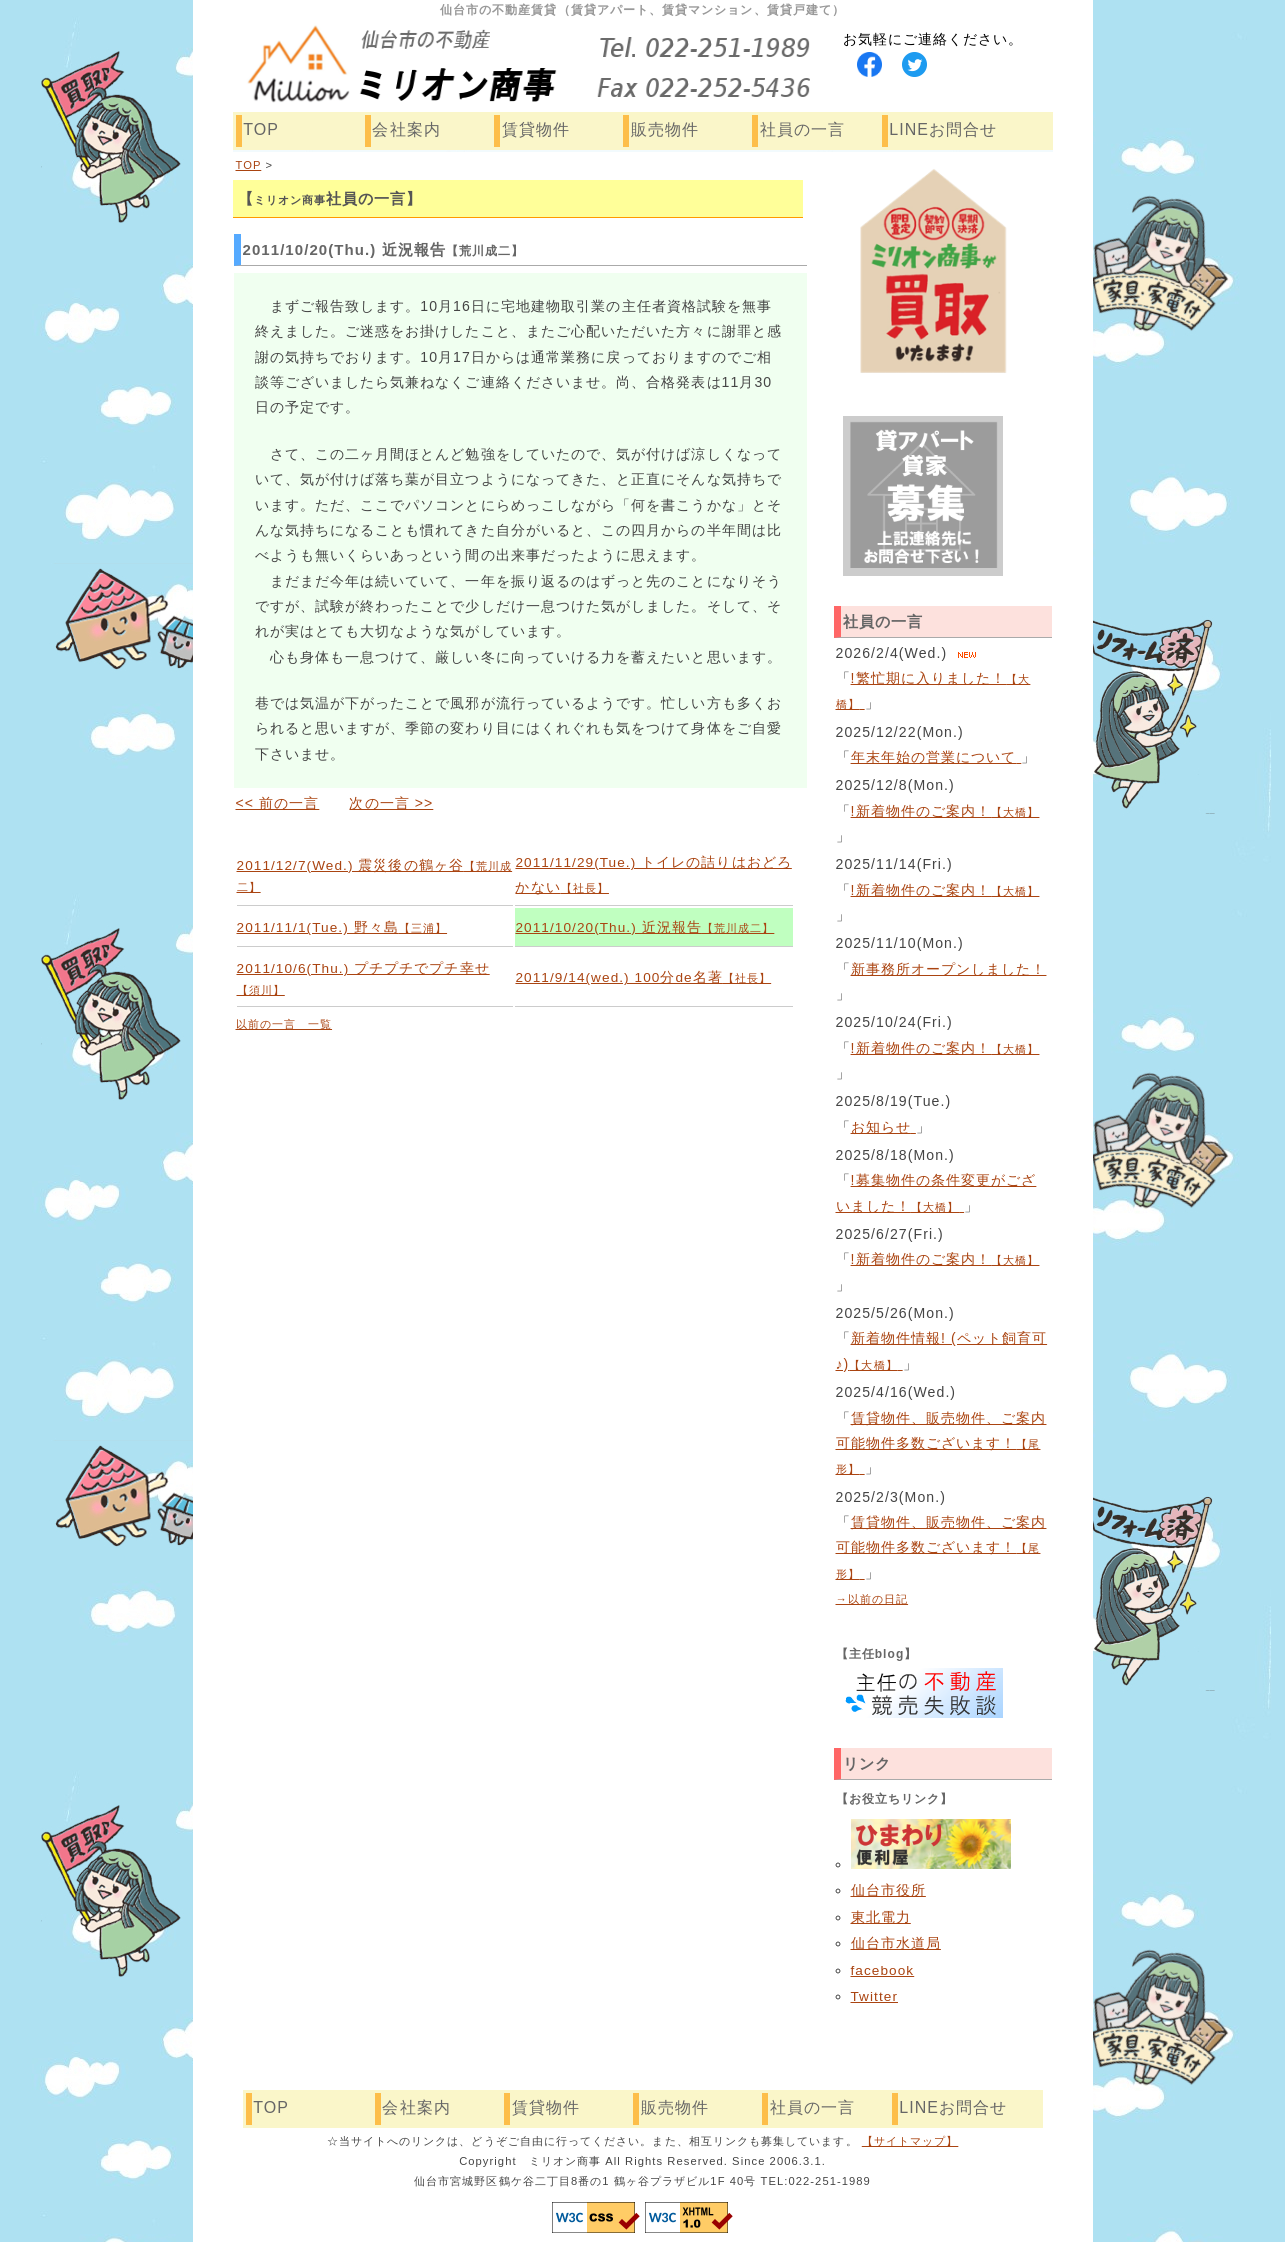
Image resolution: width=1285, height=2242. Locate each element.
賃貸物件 (536, 129)
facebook (883, 1970)
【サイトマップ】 (910, 2141)
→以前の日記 (872, 1599)
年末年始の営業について (936, 757)
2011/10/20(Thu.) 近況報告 (644, 927)
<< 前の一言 (278, 803)
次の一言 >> (391, 803)
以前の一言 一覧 (284, 1024)
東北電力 (881, 1917)
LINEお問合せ (943, 129)
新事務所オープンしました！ (949, 969)
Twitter (875, 1996)
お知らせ (883, 1127)
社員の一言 (802, 129)
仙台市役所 (888, 1890)
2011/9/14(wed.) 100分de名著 (643, 977)
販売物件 (665, 129)
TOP (261, 129)
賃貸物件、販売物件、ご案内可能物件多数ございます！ (941, 1443)
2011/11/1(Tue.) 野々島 (342, 927)
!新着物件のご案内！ (945, 811)
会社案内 (406, 129)
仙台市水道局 (896, 1943)
